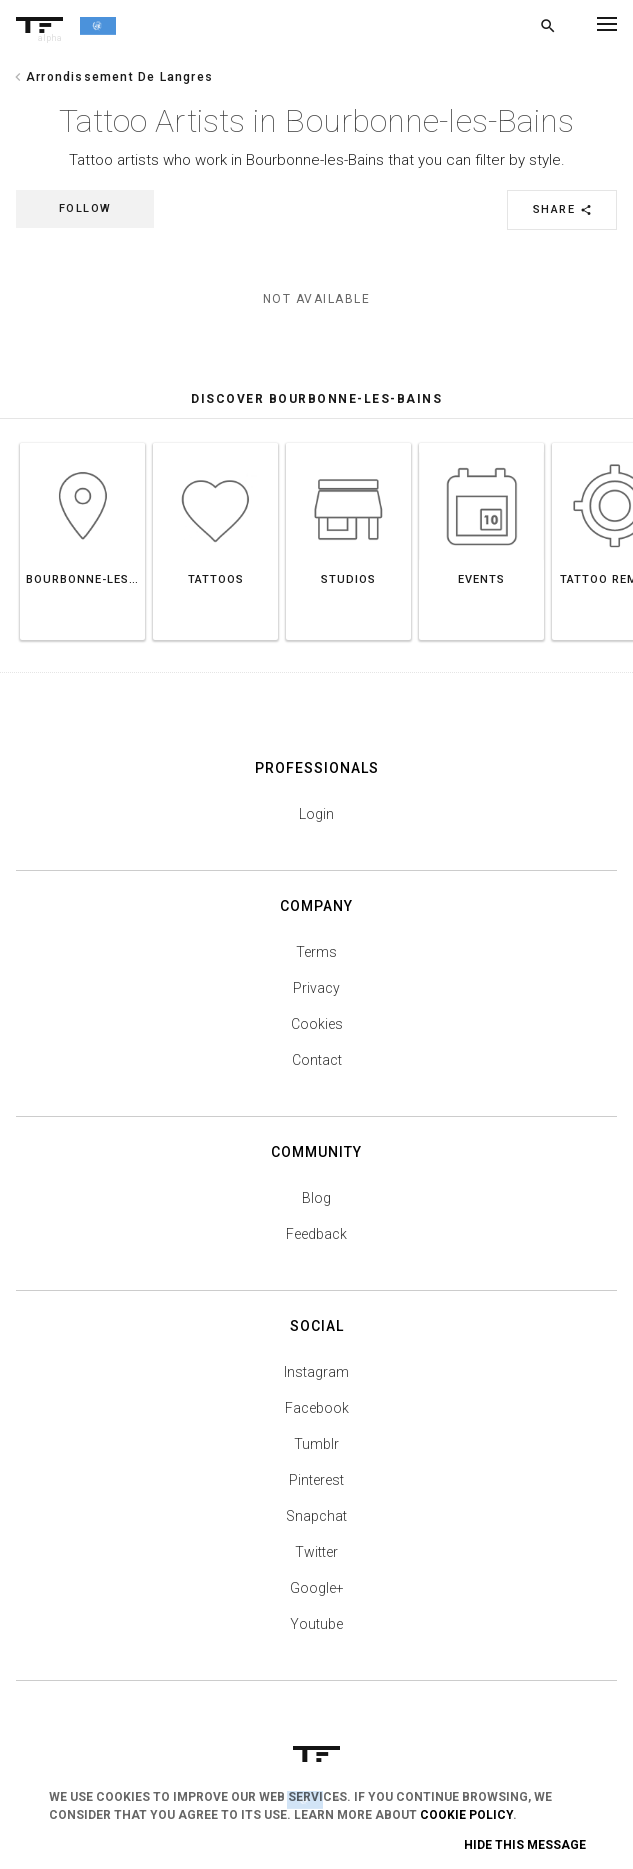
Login (316, 814)
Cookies (317, 1024)
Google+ (317, 1588)
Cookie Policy (466, 1815)
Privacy (316, 988)
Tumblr (316, 1444)
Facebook (317, 1408)
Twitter (316, 1552)
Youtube (316, 1624)
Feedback (316, 1234)
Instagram (316, 1372)
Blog (316, 1198)
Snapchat (316, 1516)
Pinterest (316, 1480)
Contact (317, 1060)
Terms (316, 952)
